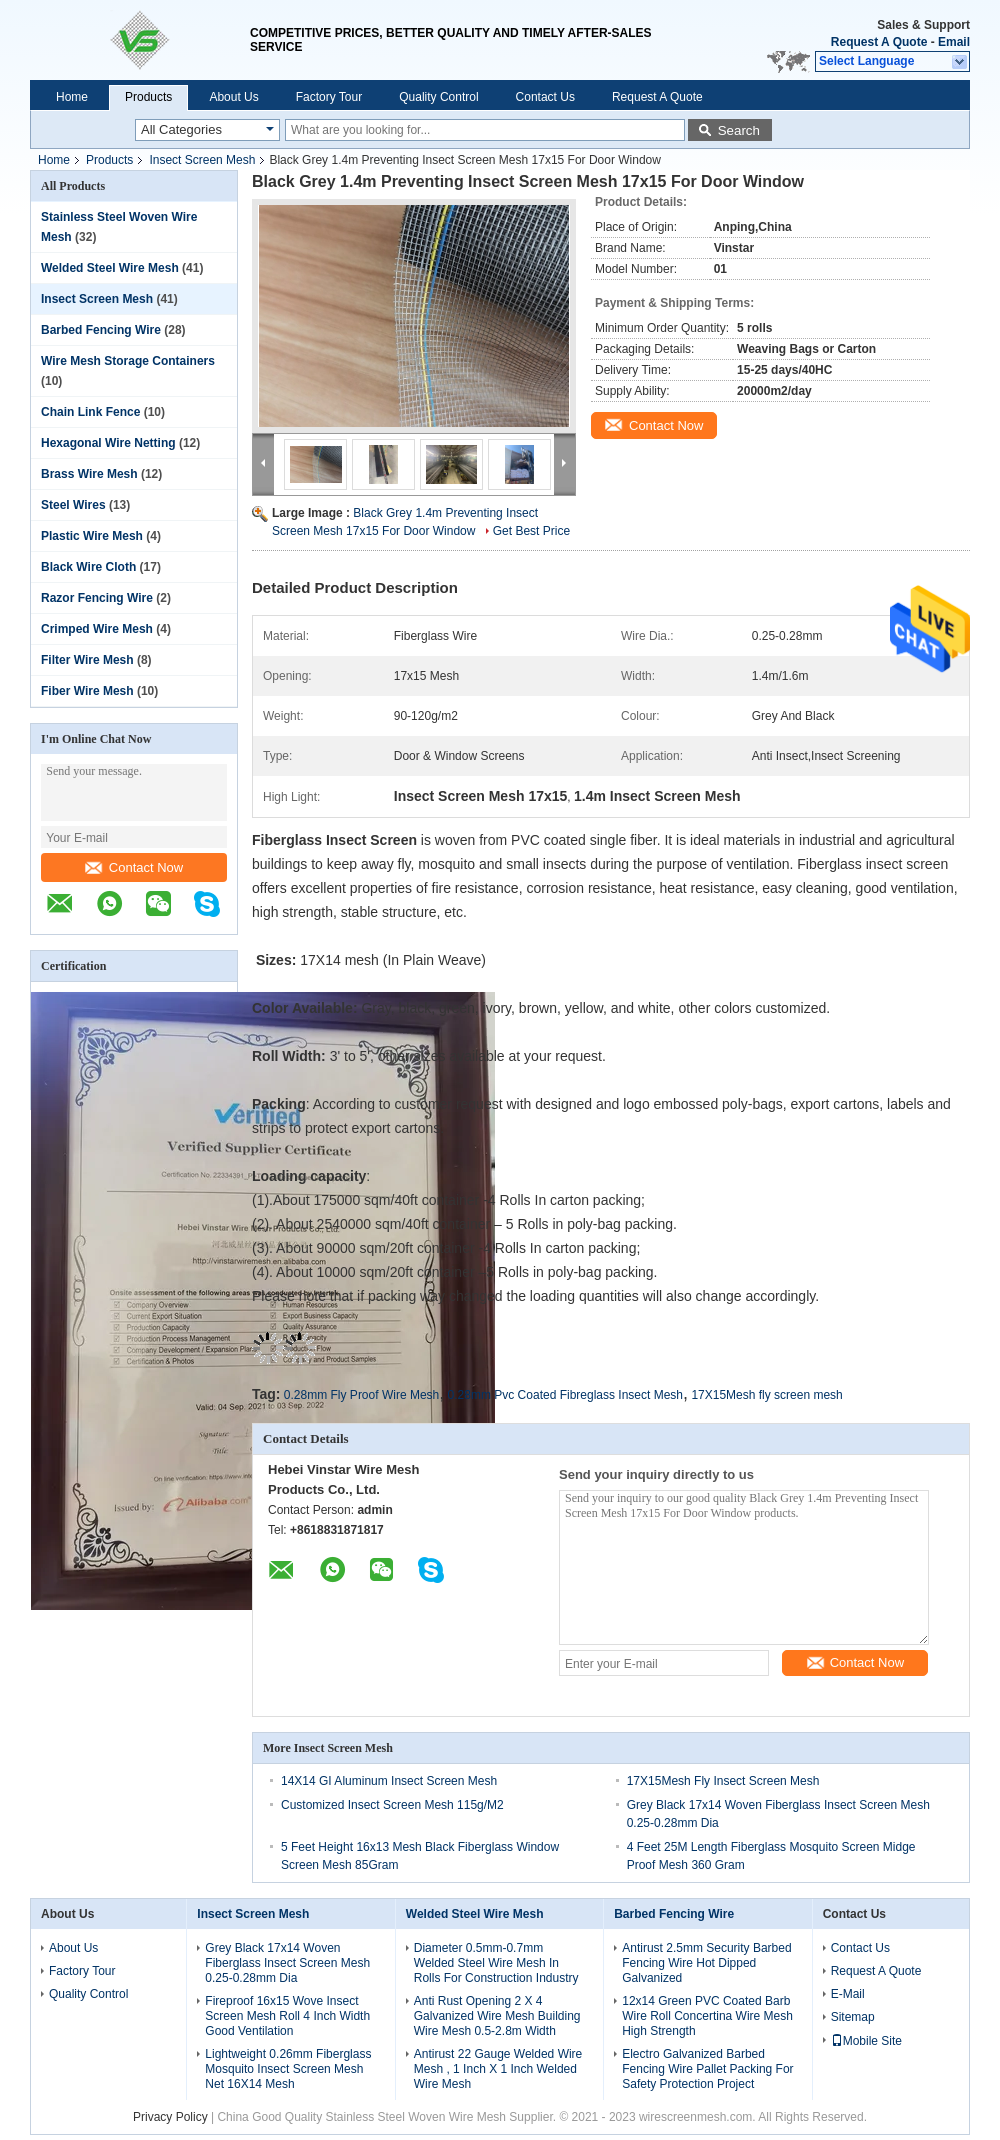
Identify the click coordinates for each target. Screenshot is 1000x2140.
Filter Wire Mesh (87, 660)
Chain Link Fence (90, 412)
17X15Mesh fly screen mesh (766, 1395)
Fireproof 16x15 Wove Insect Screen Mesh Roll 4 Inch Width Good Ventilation (287, 2016)
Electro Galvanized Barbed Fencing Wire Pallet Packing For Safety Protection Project (707, 2069)
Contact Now (134, 867)
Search (739, 130)
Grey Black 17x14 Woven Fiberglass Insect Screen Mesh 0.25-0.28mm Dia (287, 1963)
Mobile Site (866, 2041)
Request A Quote (879, 42)
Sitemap (853, 2017)
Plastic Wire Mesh (92, 536)
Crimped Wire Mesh (97, 629)
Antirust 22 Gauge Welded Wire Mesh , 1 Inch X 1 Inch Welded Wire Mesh (498, 2069)
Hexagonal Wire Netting (108, 443)
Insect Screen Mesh (202, 160)
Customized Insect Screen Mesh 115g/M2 (392, 1805)
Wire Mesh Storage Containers (128, 361)
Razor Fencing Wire (97, 598)
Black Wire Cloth (88, 567)
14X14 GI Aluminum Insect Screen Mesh (389, 1781)
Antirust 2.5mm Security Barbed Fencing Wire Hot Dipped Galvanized (706, 1963)
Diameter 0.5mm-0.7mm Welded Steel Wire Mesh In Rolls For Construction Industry (496, 1963)
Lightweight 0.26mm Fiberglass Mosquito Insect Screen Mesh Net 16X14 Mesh (288, 2069)
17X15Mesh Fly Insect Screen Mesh (723, 1781)
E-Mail (848, 1994)
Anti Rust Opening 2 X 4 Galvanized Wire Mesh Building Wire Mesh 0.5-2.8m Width (497, 2016)
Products (148, 97)
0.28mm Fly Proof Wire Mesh (361, 1395)
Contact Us (545, 97)
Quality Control (438, 97)
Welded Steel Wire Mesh (110, 268)
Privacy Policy (170, 2117)
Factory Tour (329, 97)
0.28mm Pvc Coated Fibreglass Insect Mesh (565, 1395)
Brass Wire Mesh (89, 474)
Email (954, 42)
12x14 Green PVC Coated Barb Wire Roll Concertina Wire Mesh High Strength (707, 2016)
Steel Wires (73, 505)
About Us (233, 97)
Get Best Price (531, 531)
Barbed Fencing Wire (101, 330)
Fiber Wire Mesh (87, 691)
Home (72, 97)
